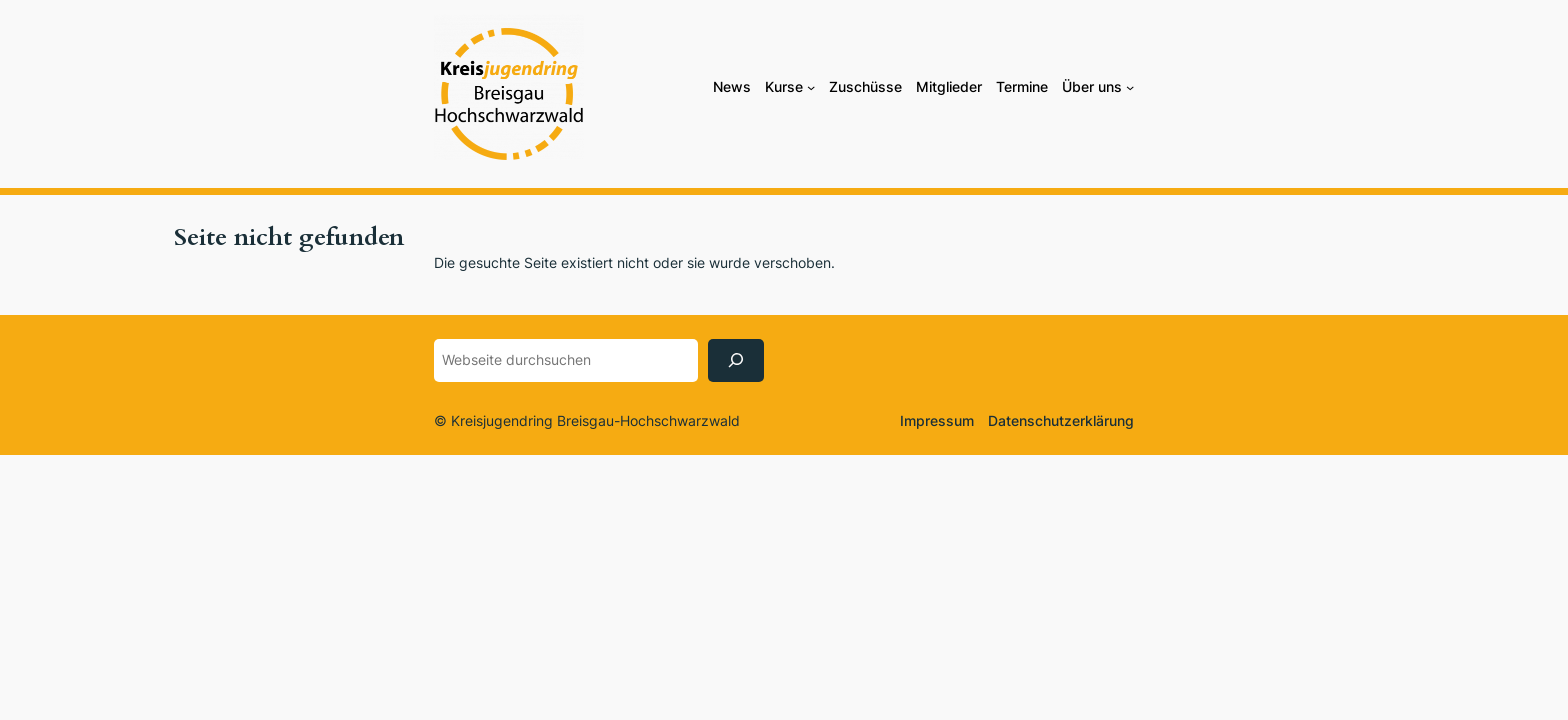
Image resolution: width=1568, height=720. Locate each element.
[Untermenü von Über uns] (1130, 87)
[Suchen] (736, 360)
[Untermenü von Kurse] (811, 87)
